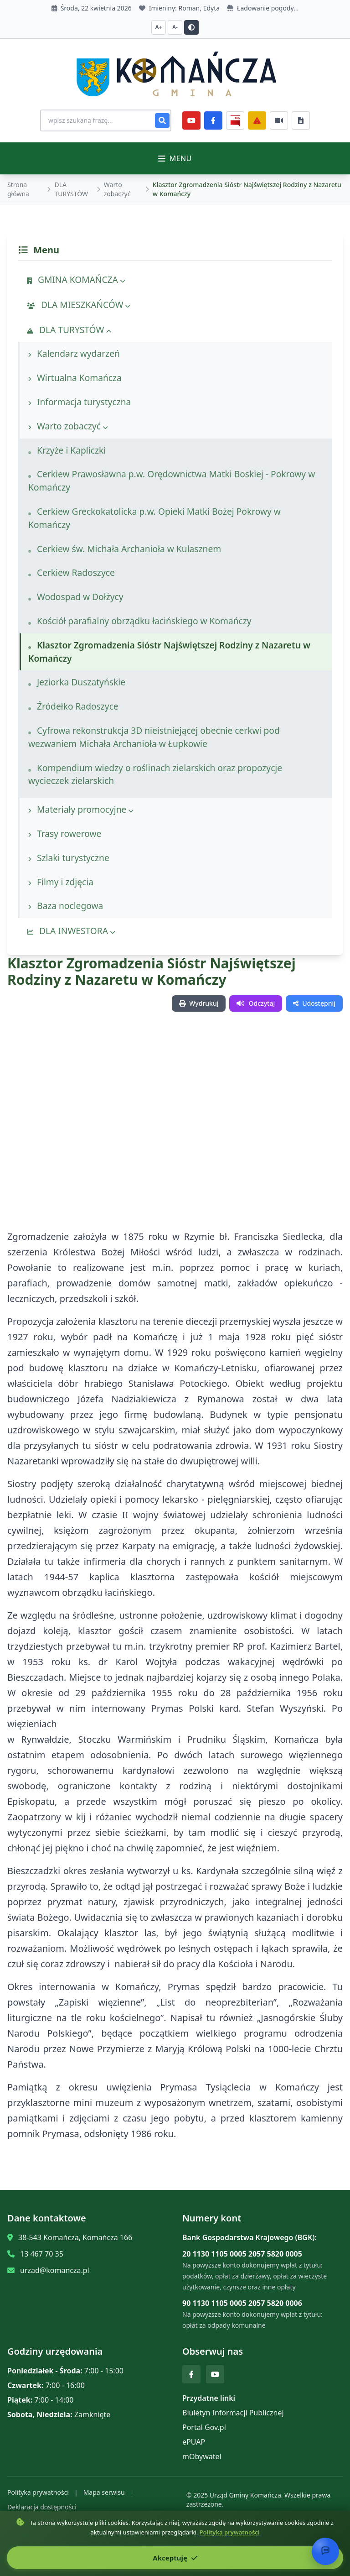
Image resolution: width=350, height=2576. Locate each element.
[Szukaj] (162, 120)
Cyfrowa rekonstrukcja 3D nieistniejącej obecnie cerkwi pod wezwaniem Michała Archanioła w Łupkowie (154, 737)
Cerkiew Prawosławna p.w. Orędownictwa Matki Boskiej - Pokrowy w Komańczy (171, 480)
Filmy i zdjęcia (60, 882)
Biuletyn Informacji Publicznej (233, 2413)
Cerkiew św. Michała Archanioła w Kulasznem (124, 549)
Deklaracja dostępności (42, 2507)
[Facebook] (213, 120)
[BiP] (235, 120)
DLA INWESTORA (71, 931)
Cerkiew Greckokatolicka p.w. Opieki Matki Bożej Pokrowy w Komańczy (154, 518)
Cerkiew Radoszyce (71, 572)
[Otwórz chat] (325, 2551)
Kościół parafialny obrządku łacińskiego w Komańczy (140, 621)
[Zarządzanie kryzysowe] (257, 120)
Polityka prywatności (38, 2492)
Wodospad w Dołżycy (75, 596)
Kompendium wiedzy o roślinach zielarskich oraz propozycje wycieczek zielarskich (155, 774)
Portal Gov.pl (204, 2427)
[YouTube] (191, 120)
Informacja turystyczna (79, 402)
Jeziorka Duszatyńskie (76, 682)
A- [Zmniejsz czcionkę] (175, 27)
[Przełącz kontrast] (191, 27)
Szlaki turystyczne (68, 858)
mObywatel (201, 2456)
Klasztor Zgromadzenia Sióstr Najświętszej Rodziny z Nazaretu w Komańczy (169, 651)
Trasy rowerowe (64, 833)
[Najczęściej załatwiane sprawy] (279, 120)
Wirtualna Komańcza (75, 377)
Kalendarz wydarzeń (74, 353)
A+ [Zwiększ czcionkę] (158, 27)
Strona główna (18, 189)
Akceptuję (175, 2557)
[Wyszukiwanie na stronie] (105, 120)
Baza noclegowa (65, 905)
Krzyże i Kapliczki (67, 450)
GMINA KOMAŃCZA (76, 279)
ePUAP (193, 2442)
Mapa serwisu (104, 2492)
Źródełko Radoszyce (73, 706)
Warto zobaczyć (117, 189)
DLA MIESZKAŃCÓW (78, 304)
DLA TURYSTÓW (71, 189)
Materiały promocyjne (81, 809)
